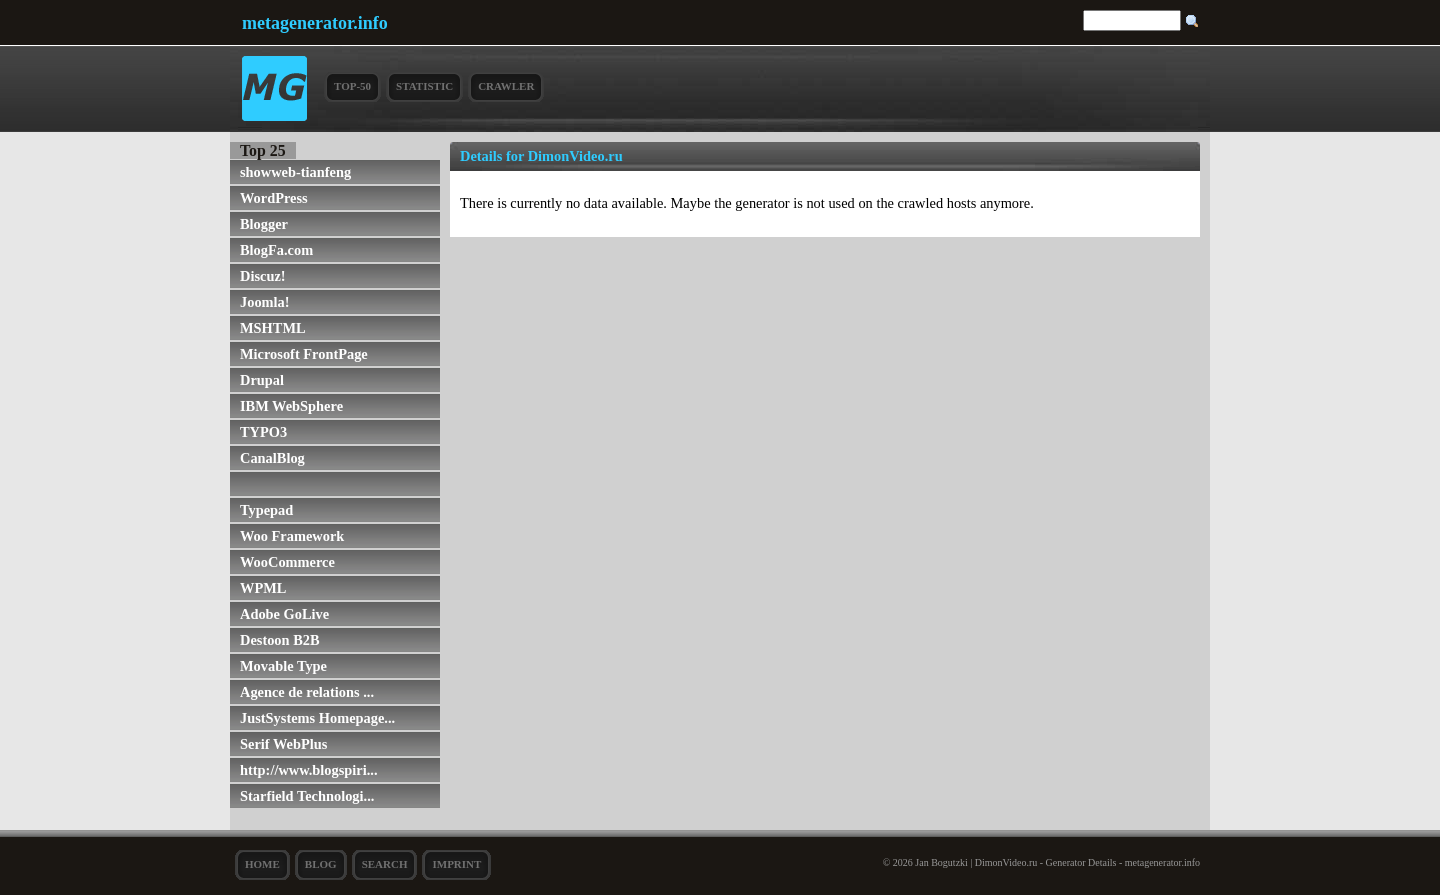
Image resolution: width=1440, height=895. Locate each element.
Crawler (506, 86)
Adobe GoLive (284, 614)
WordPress (274, 198)
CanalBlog (272, 458)
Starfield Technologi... (307, 796)
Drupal (262, 380)
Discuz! (263, 276)
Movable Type (283, 666)
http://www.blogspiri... (309, 770)
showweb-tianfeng (295, 172)
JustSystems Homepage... (317, 718)
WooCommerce (287, 562)
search (385, 864)
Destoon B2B (280, 640)
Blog (321, 864)
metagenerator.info (315, 23)
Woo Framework (292, 536)
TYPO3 (263, 432)
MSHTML (273, 328)
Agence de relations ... (307, 692)
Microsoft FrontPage (304, 354)
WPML (263, 588)
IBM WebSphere (291, 406)
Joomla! (265, 302)
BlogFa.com (276, 250)
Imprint (456, 864)
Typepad (266, 510)
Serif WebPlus (283, 744)
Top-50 (352, 86)
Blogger (264, 224)
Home (262, 864)
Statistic (424, 86)
